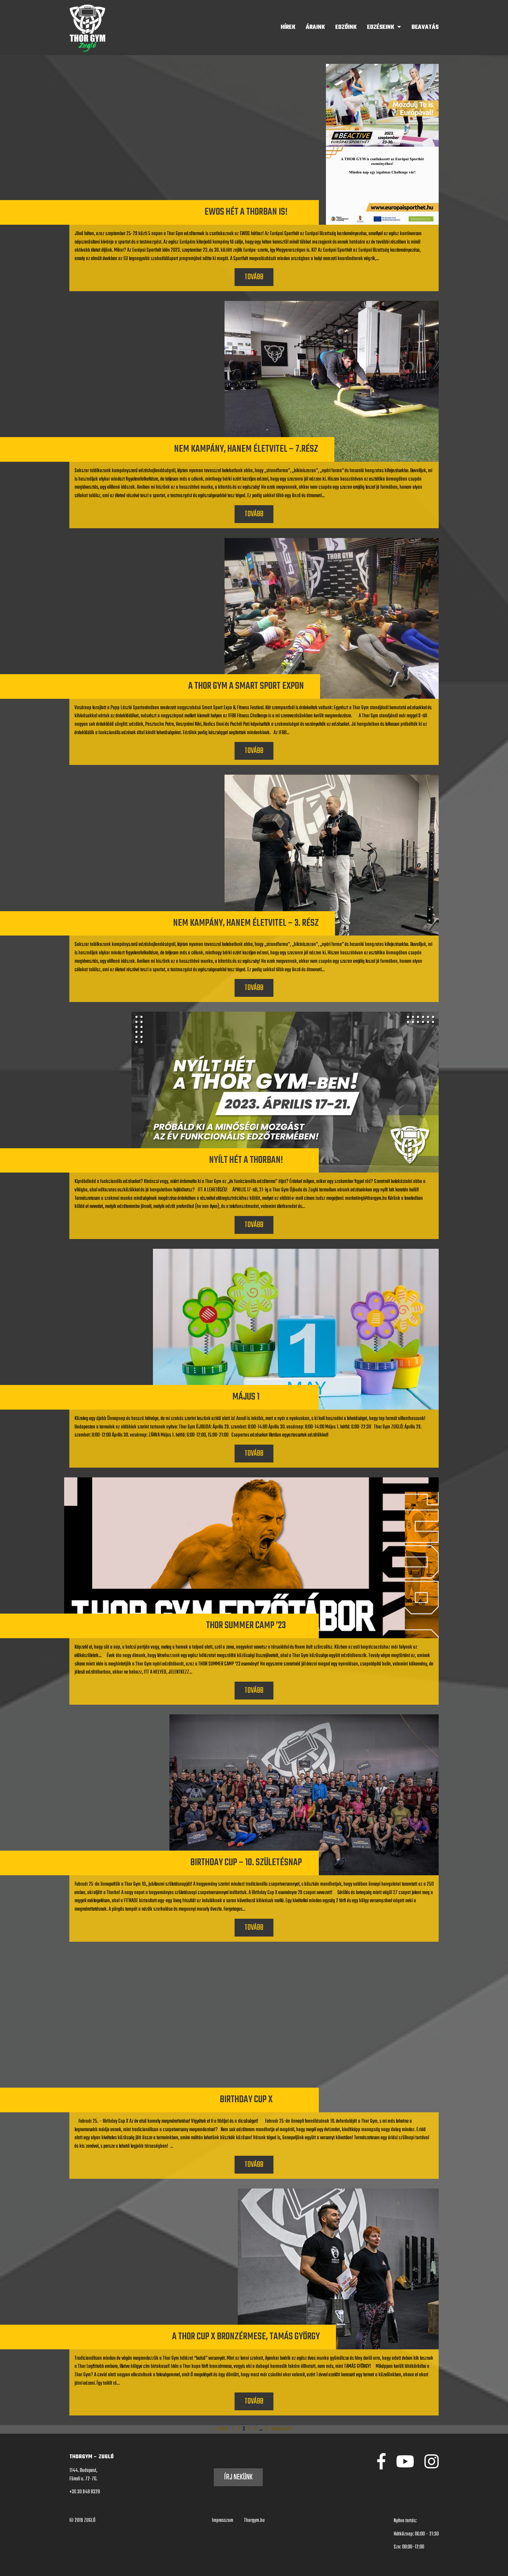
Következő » (282, 2429)
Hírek (288, 27)
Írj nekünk (238, 2477)
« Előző (221, 2429)
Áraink (315, 27)
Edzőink (346, 27)
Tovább (254, 277)
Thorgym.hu (254, 2520)
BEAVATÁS (425, 27)
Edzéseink (381, 27)
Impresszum (222, 2520)
